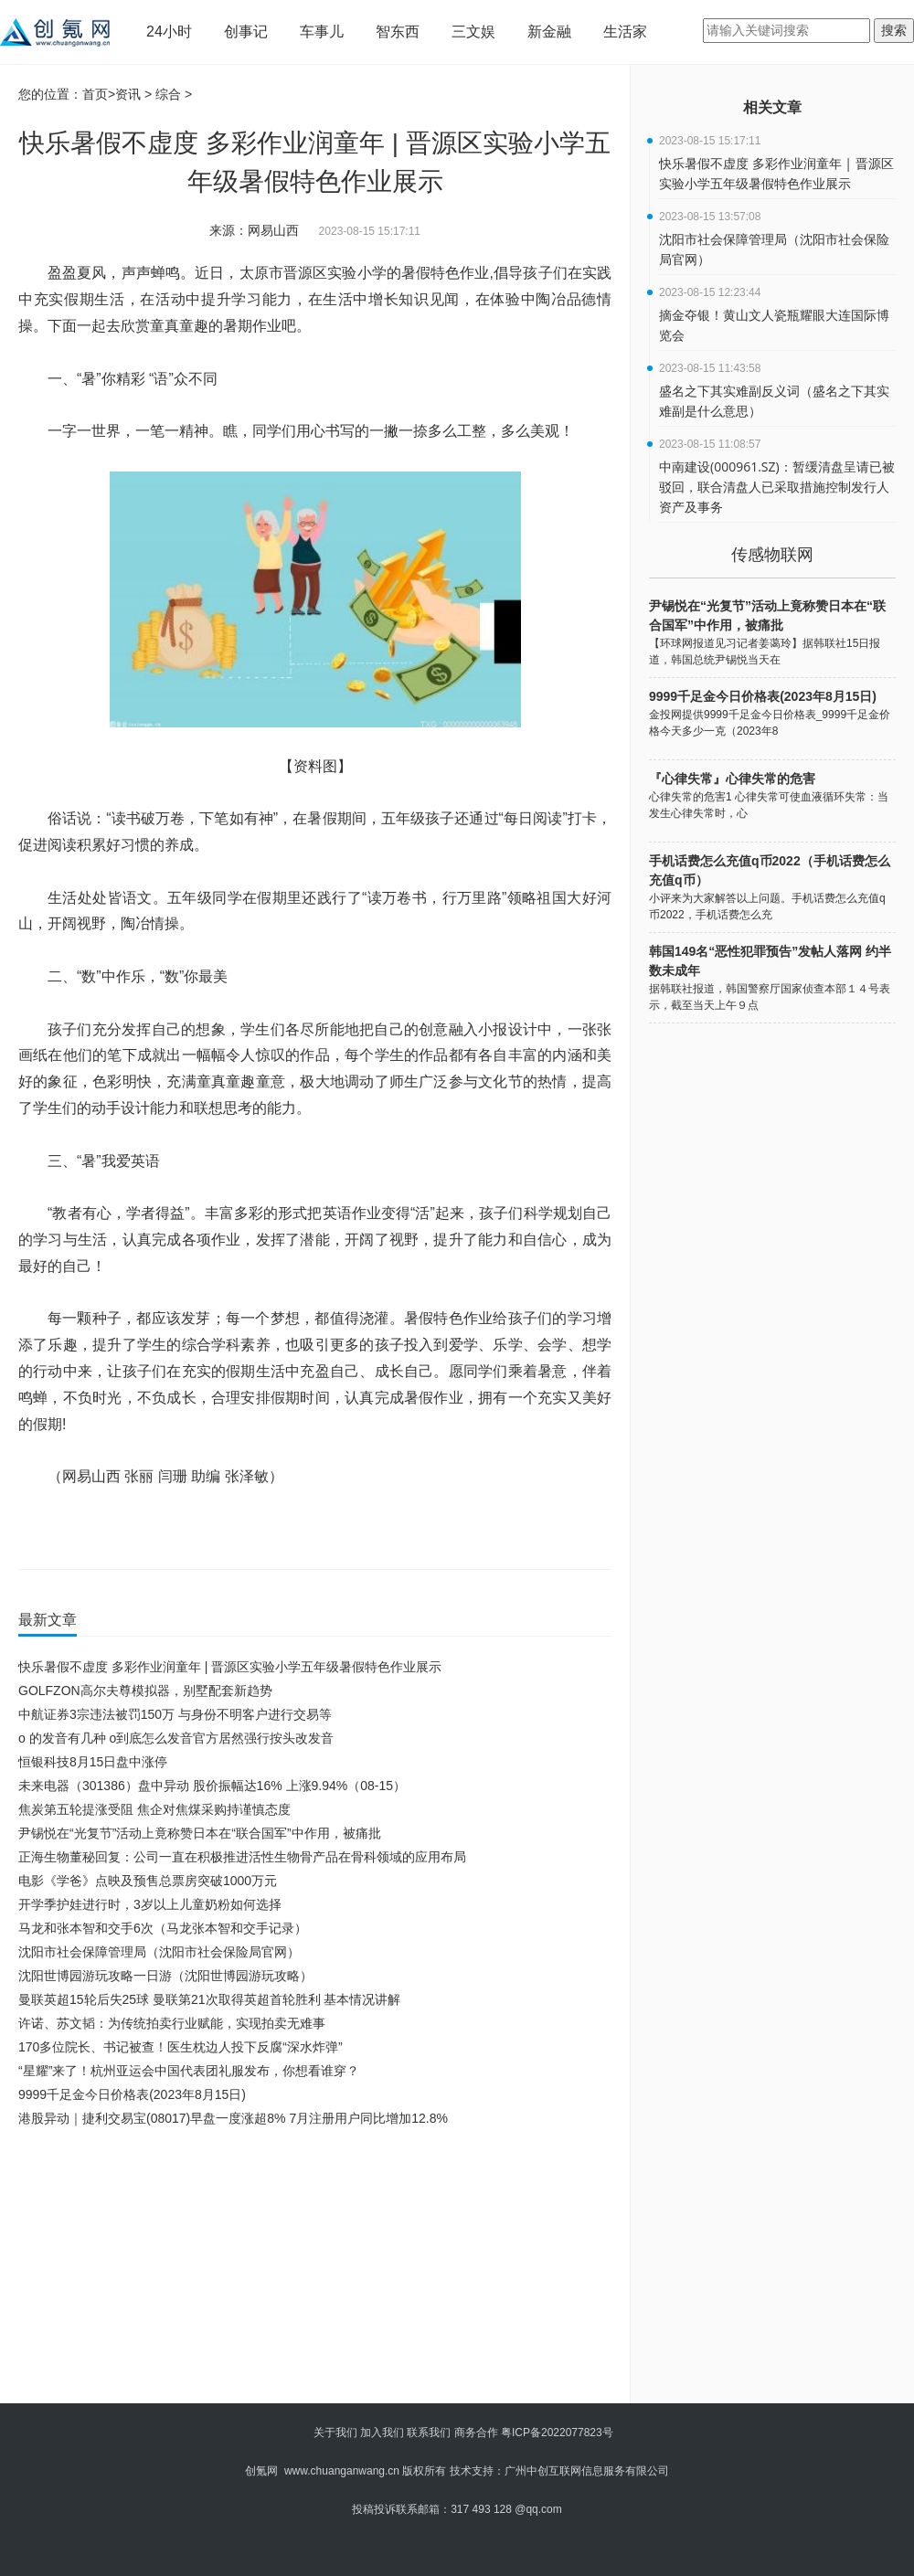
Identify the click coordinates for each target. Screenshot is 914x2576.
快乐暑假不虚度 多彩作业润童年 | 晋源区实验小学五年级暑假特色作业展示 (229, 1666)
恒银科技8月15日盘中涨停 (92, 1761)
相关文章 (772, 107)
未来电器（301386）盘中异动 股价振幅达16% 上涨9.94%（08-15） (212, 1785)
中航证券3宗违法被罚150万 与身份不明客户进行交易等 (175, 1714)
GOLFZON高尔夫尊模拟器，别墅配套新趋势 (145, 1690)
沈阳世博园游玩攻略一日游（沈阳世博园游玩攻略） (165, 1975)
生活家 (625, 31)
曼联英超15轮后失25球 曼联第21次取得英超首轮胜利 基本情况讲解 (209, 1999)
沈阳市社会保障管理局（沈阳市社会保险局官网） (159, 1952)
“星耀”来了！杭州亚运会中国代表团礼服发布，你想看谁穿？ (188, 2070)
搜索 (894, 30)
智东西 (398, 31)
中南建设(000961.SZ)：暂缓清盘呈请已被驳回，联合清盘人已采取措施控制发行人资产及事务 (777, 486)
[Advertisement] (284, 2267)
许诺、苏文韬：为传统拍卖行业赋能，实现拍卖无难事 (171, 2023)
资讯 (128, 94)
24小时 (169, 31)
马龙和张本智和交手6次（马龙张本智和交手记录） (162, 1928)
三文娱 (473, 31)
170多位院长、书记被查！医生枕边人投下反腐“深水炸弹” (180, 2047)
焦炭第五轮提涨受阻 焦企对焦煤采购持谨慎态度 (154, 1809)
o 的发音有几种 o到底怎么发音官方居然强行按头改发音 (176, 1738)
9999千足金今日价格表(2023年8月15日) (132, 2094)
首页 (95, 94)
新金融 (549, 31)
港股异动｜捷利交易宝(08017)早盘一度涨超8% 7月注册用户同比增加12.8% (233, 2118)
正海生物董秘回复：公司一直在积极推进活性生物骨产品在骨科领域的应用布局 (242, 1857)
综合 (168, 94)
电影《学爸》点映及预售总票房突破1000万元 (147, 1880)
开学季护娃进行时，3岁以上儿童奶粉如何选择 (150, 1904)
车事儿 (322, 31)
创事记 (246, 31)
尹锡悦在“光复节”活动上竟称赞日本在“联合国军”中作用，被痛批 (199, 1833)
